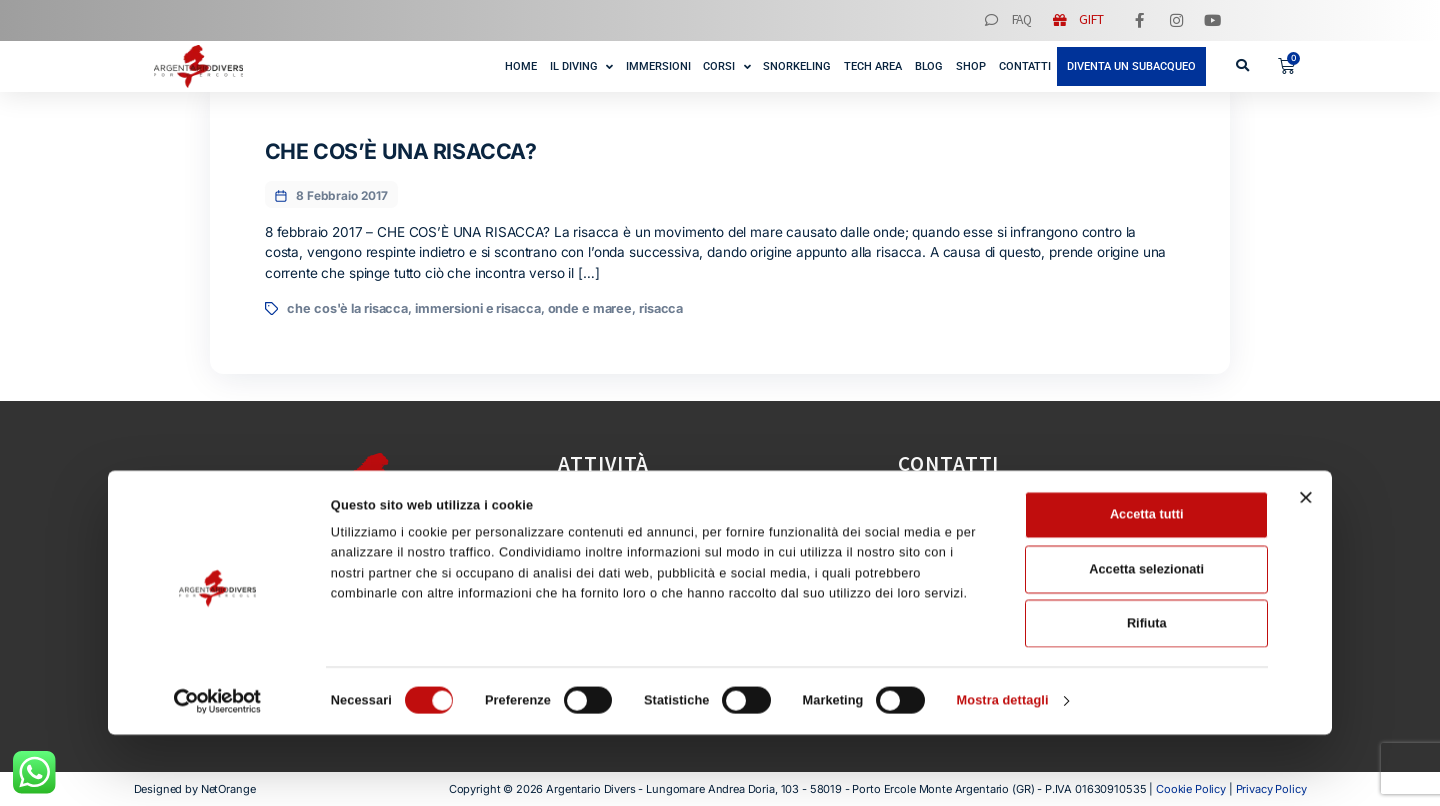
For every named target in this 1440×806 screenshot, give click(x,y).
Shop (971, 66)
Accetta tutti (1147, 586)
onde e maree (590, 308)
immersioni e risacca (478, 308)
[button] (1242, 66)
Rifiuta (1147, 694)
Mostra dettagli (1003, 772)
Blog (929, 66)
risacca (661, 308)
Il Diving (581, 66)
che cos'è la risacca (347, 308)
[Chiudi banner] (1306, 569)
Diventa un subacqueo (1131, 66)
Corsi (726, 66)
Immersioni (658, 66)
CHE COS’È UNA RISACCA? (401, 151)
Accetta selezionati (1146, 640)
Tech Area (873, 66)
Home (521, 66)
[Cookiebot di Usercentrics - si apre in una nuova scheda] (217, 773)
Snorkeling (797, 66)
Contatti (1025, 66)
